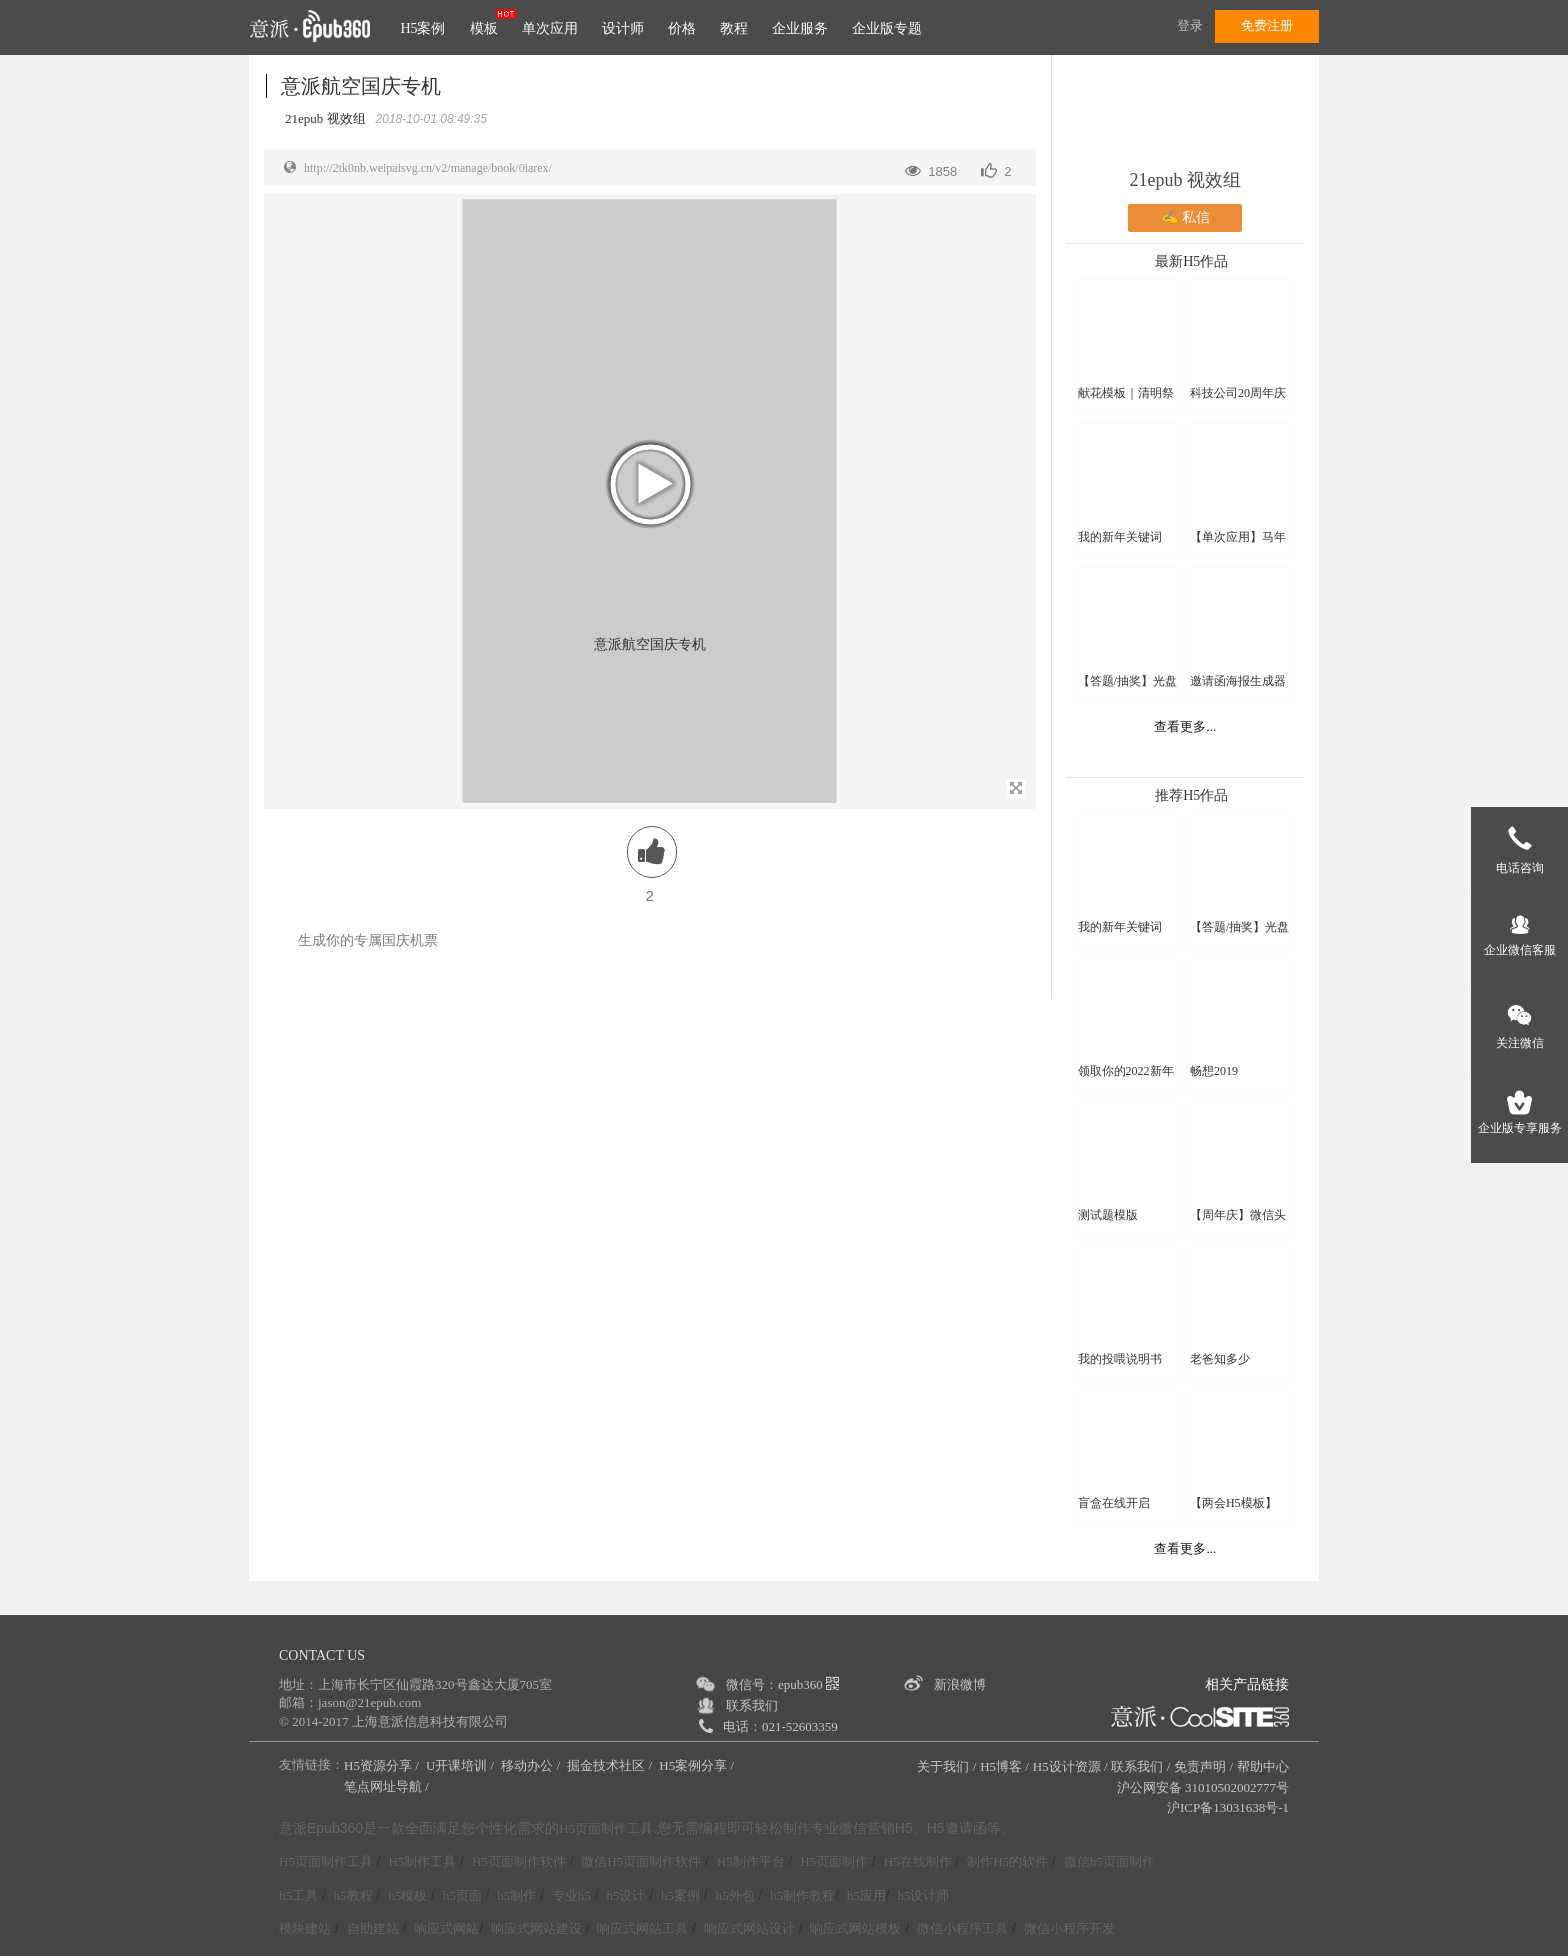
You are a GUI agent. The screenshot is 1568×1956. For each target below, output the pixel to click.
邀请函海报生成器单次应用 (1238, 681)
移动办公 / (532, 1765)
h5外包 (735, 1895)
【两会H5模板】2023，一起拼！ (1233, 1503)
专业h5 (571, 1895)
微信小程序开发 (1069, 1928)
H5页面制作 (834, 1861)
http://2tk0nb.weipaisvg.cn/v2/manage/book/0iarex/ (428, 168)
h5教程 (353, 1895)
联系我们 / (1140, 1766)
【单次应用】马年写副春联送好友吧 (1238, 537)
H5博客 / (1004, 1766)
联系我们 (752, 1705)
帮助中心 (1263, 1766)
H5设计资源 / (1070, 1766)
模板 (484, 28)
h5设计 (625, 1895)
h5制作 (516, 1895)
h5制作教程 (802, 1895)
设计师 (623, 28)
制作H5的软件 (1007, 1861)
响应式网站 (446, 1928)
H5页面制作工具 (606, 1829)
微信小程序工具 (962, 1928)
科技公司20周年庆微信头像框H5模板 (1239, 393)
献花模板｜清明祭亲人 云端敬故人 (1126, 393)
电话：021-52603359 (780, 1726)
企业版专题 (887, 28)
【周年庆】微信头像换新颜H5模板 (1238, 1215)
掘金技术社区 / (611, 1765)
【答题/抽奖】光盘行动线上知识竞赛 (1127, 681)
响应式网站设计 (749, 1928)
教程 (734, 28)
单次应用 (550, 28)
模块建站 (305, 1928)
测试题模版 (1108, 1215)
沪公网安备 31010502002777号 (1203, 1787)
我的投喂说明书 (1120, 1359)
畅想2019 (1214, 1071)
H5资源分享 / (383, 1765)
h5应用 (866, 1895)
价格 (682, 28)
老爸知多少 (1220, 1359)
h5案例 (680, 1895)
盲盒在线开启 (1114, 1503)
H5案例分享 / (698, 1765)
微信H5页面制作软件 (641, 1861)
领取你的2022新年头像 (1126, 1071)
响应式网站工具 (642, 1928)
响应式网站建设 (536, 1928)
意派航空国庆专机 (361, 86)
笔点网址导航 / (388, 1786)
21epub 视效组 (1186, 180)
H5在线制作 (918, 1861)
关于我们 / (946, 1766)
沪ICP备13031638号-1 (1228, 1807)
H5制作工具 (422, 1861)
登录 (1190, 25)
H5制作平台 (751, 1861)
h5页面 (462, 1895)
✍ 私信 (1185, 217)
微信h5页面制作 (1109, 1861)
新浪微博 (960, 1684)
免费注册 (1267, 25)
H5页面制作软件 (519, 1861)
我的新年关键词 (1120, 537)
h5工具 (298, 1895)
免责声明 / (1203, 1766)
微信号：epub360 (782, 1684)
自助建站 (373, 1928)
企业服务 (800, 28)
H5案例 (422, 28)
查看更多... (1185, 726)
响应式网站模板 (855, 1928)
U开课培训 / (462, 1765)
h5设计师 (923, 1895)
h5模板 (407, 1895)
